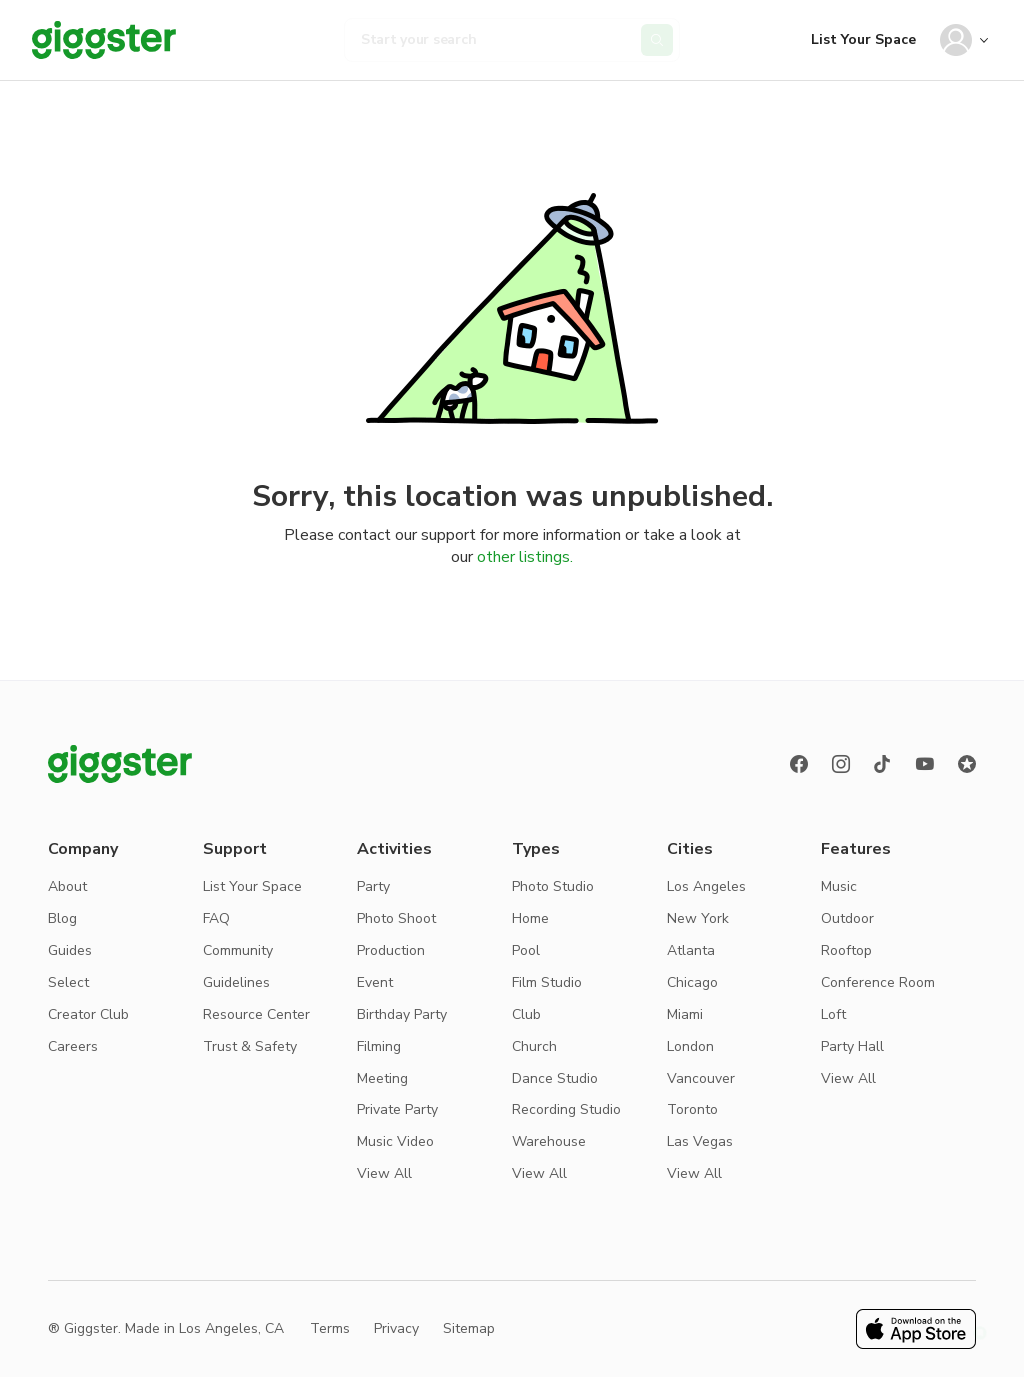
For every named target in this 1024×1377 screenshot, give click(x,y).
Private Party (397, 1109)
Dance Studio (555, 1078)
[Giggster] (104, 40)
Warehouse (549, 1141)
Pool (526, 950)
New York (698, 918)
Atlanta (691, 950)
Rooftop (846, 950)
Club (526, 1014)
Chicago (692, 982)
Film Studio (547, 982)
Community (238, 950)
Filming (379, 1046)
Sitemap (469, 1328)
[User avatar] (956, 40)
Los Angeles (706, 886)
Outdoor (847, 918)
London (690, 1046)
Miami (685, 1014)
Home (530, 918)
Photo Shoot (396, 918)
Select (68, 982)
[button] (980, 1333)
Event (375, 982)
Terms (330, 1328)
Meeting (382, 1078)
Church (534, 1046)
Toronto (692, 1109)
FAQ (216, 918)
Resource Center (256, 1014)
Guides (70, 950)
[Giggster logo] (120, 764)
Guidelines (236, 982)
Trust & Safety (250, 1046)
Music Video (395, 1141)
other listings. (525, 557)
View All (384, 1173)
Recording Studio (566, 1109)
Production (391, 950)
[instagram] (841, 764)
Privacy (396, 1328)
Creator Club (88, 1014)
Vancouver (701, 1078)
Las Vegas (700, 1141)
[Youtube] (925, 764)
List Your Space (863, 39)
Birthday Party (402, 1014)
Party (373, 886)
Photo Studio (553, 886)
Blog (62, 918)
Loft (833, 1014)
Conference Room (878, 982)
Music (839, 886)
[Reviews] (967, 764)
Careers (73, 1046)
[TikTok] (883, 764)
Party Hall (852, 1046)
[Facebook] (799, 764)
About (67, 886)
